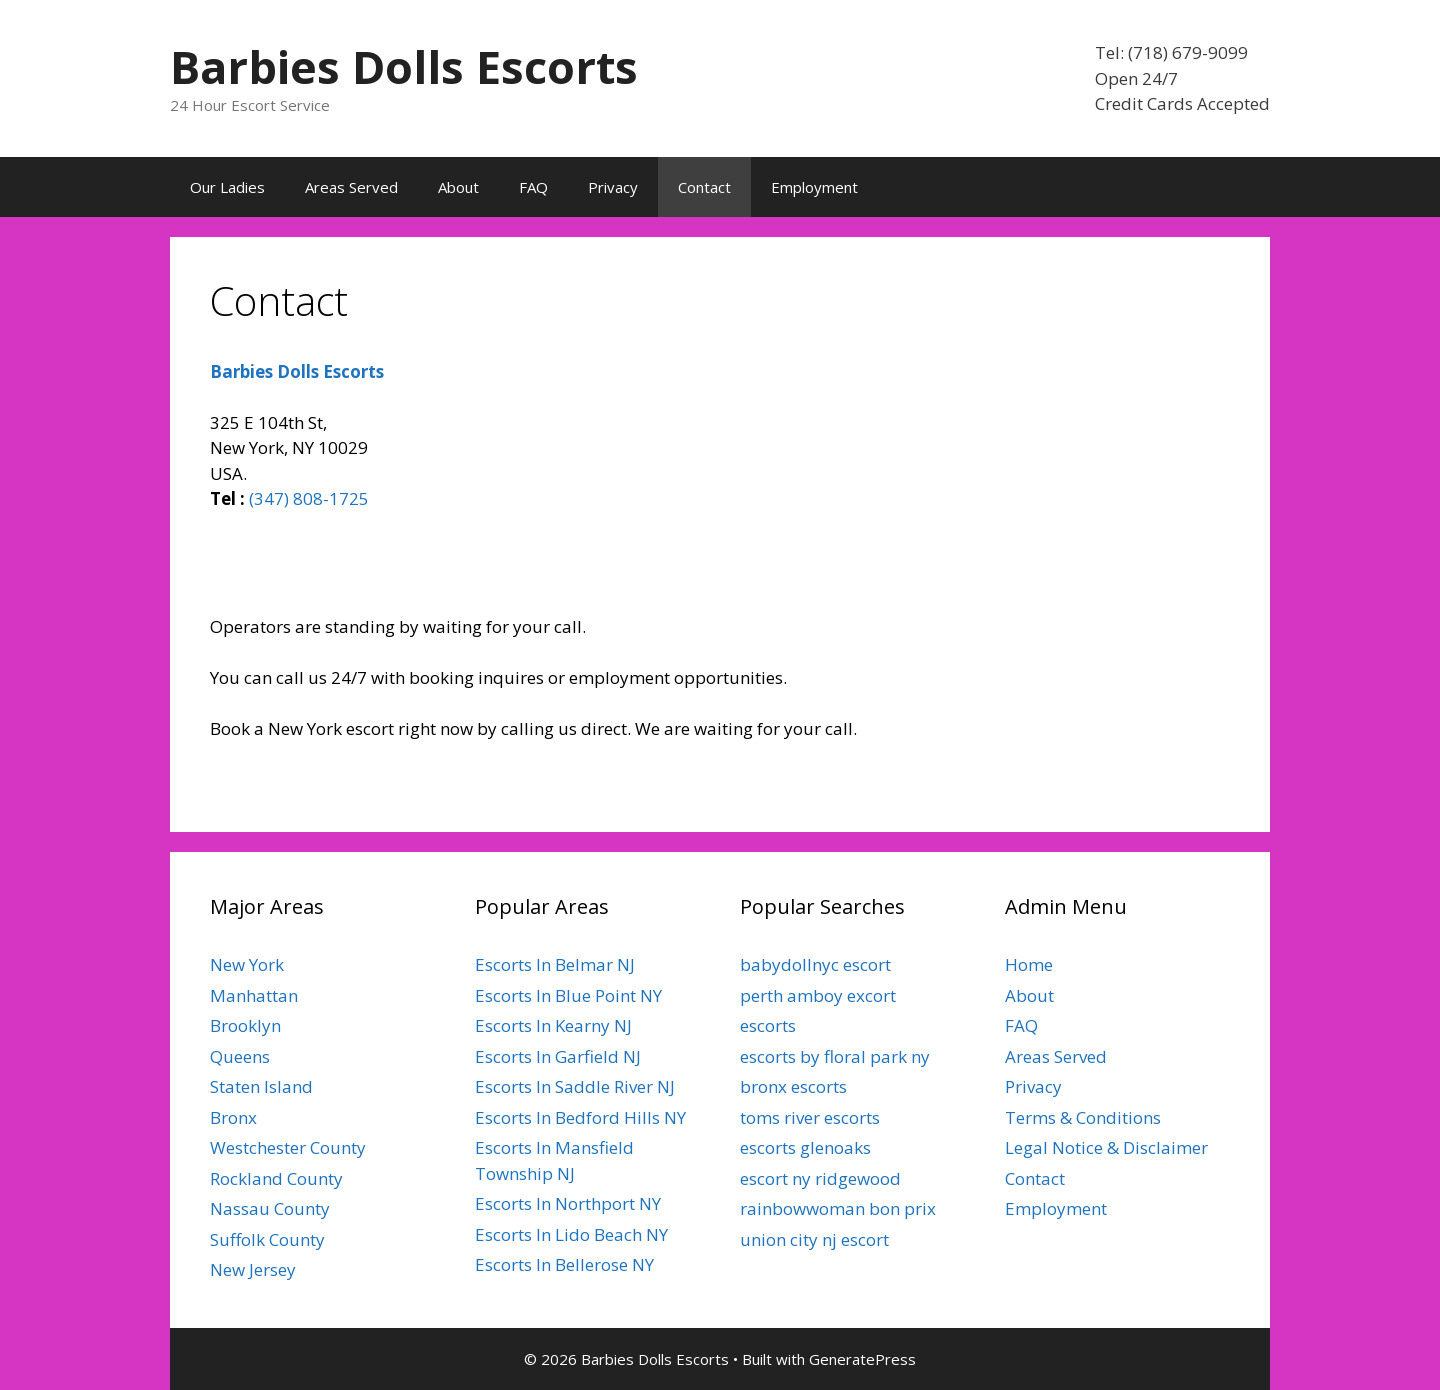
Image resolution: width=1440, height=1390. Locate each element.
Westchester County (288, 1147)
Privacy (613, 187)
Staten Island (261, 1086)
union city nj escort (814, 1239)
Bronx (233, 1117)
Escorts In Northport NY (568, 1203)
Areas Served (351, 187)
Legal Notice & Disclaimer (1106, 1147)
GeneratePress (862, 1359)
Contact (704, 187)
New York (247, 964)
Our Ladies (227, 187)
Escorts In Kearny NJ (553, 1025)
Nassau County (270, 1208)
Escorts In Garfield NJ (558, 1056)
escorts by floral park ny (835, 1056)
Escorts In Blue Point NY (568, 995)
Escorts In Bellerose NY (564, 1264)
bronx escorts (793, 1086)
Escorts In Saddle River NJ (575, 1086)
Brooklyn (245, 1025)
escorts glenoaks (805, 1147)
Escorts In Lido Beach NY (571, 1234)
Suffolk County (267, 1239)
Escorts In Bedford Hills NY (580, 1117)
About (458, 187)
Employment (814, 187)
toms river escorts (810, 1117)
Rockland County (276, 1178)
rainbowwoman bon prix (838, 1208)
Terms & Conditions (1083, 1117)
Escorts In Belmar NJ (555, 964)
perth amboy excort (818, 995)
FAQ (533, 187)
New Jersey (253, 1269)
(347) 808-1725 (309, 498)
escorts (768, 1025)
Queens (240, 1056)
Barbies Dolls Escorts (404, 66)
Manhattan (254, 995)
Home (1029, 964)
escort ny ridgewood (820, 1178)
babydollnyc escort (815, 964)
